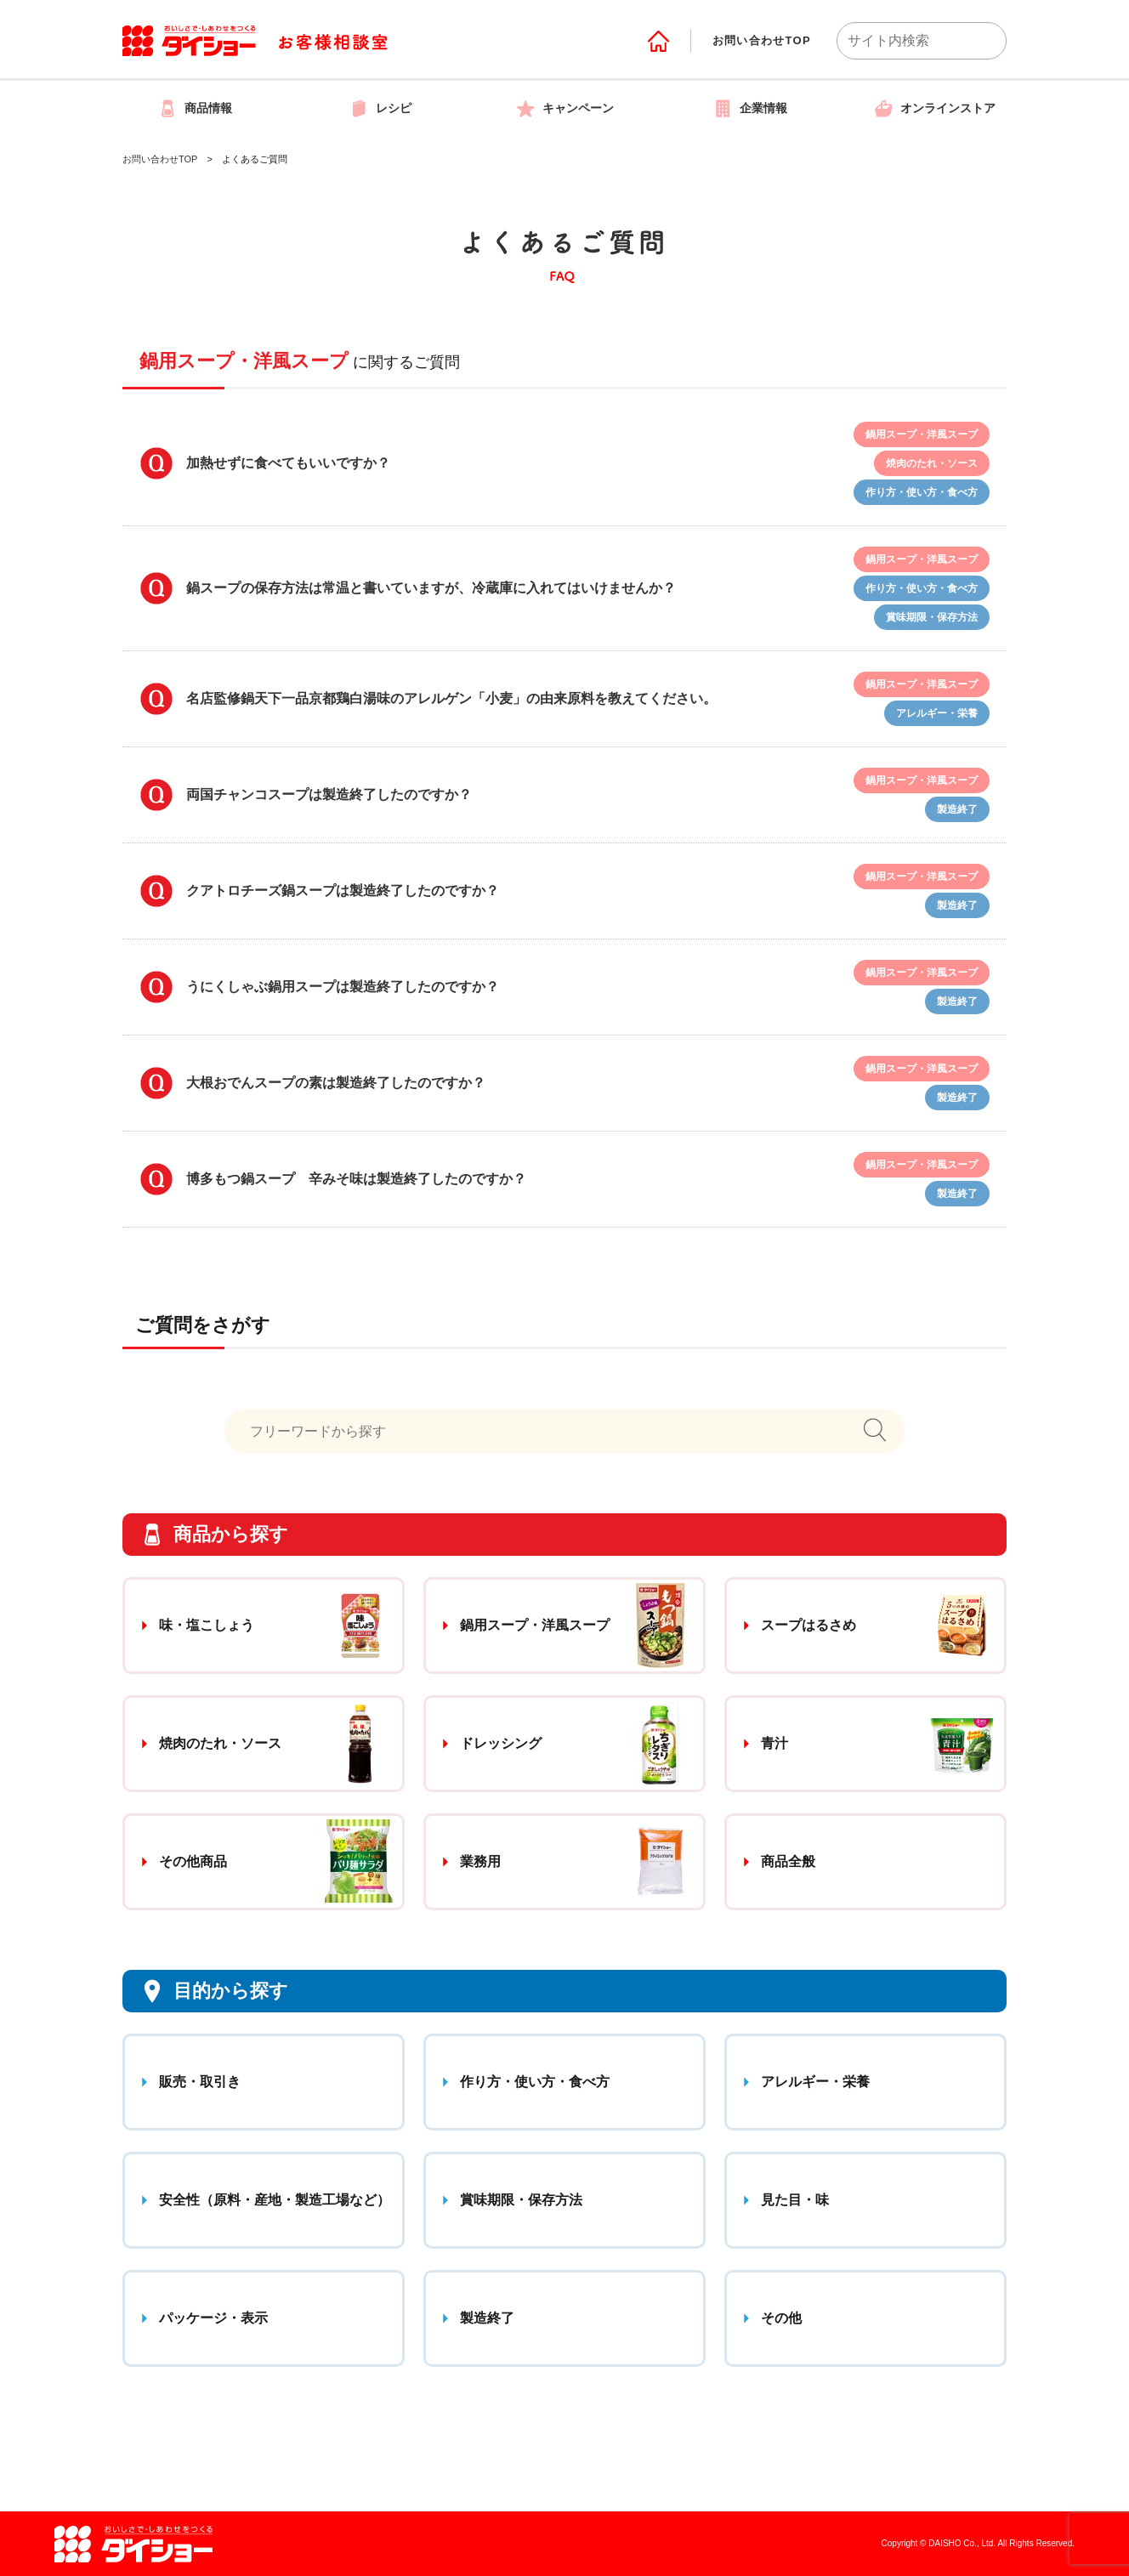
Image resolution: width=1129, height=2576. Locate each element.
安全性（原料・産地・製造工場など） (274, 2200)
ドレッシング (501, 1743)
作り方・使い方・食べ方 (535, 2081)
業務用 (480, 1861)
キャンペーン (564, 108)
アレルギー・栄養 (815, 2081)
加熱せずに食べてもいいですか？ (288, 463)
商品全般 (788, 1861)
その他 (781, 2318)
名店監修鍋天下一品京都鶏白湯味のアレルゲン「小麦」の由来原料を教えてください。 (451, 698)
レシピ (380, 108)
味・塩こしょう (206, 1625)
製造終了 (487, 2318)
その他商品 (193, 1861)
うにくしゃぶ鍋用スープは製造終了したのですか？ (342, 986)
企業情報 (749, 108)
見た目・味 (795, 2200)
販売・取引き (200, 2081)
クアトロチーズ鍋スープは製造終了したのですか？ (342, 890)
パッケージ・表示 (213, 2318)
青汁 (774, 1743)
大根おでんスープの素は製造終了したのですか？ (335, 1082)
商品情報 (194, 108)
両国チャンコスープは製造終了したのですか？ (329, 794)
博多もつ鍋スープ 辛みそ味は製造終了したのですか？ (356, 1179)
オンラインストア (934, 108)
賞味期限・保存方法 (521, 2200)
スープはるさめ (808, 1625)
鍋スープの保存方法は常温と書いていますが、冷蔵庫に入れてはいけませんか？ (431, 588)
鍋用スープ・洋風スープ (535, 1625)
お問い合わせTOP (761, 40)
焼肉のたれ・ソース (220, 1743)
